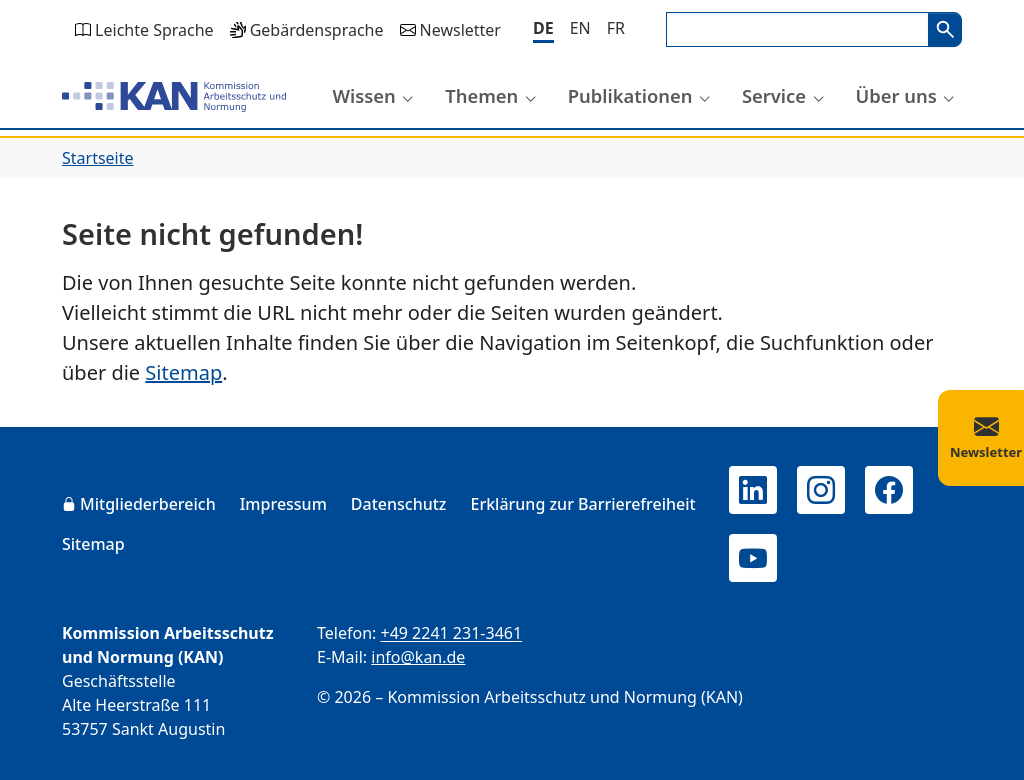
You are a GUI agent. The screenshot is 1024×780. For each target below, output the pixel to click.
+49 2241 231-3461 (451, 633)
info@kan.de (418, 657)
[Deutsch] (543, 29)
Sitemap (183, 372)
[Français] (616, 28)
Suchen (945, 29)
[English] (580, 28)
